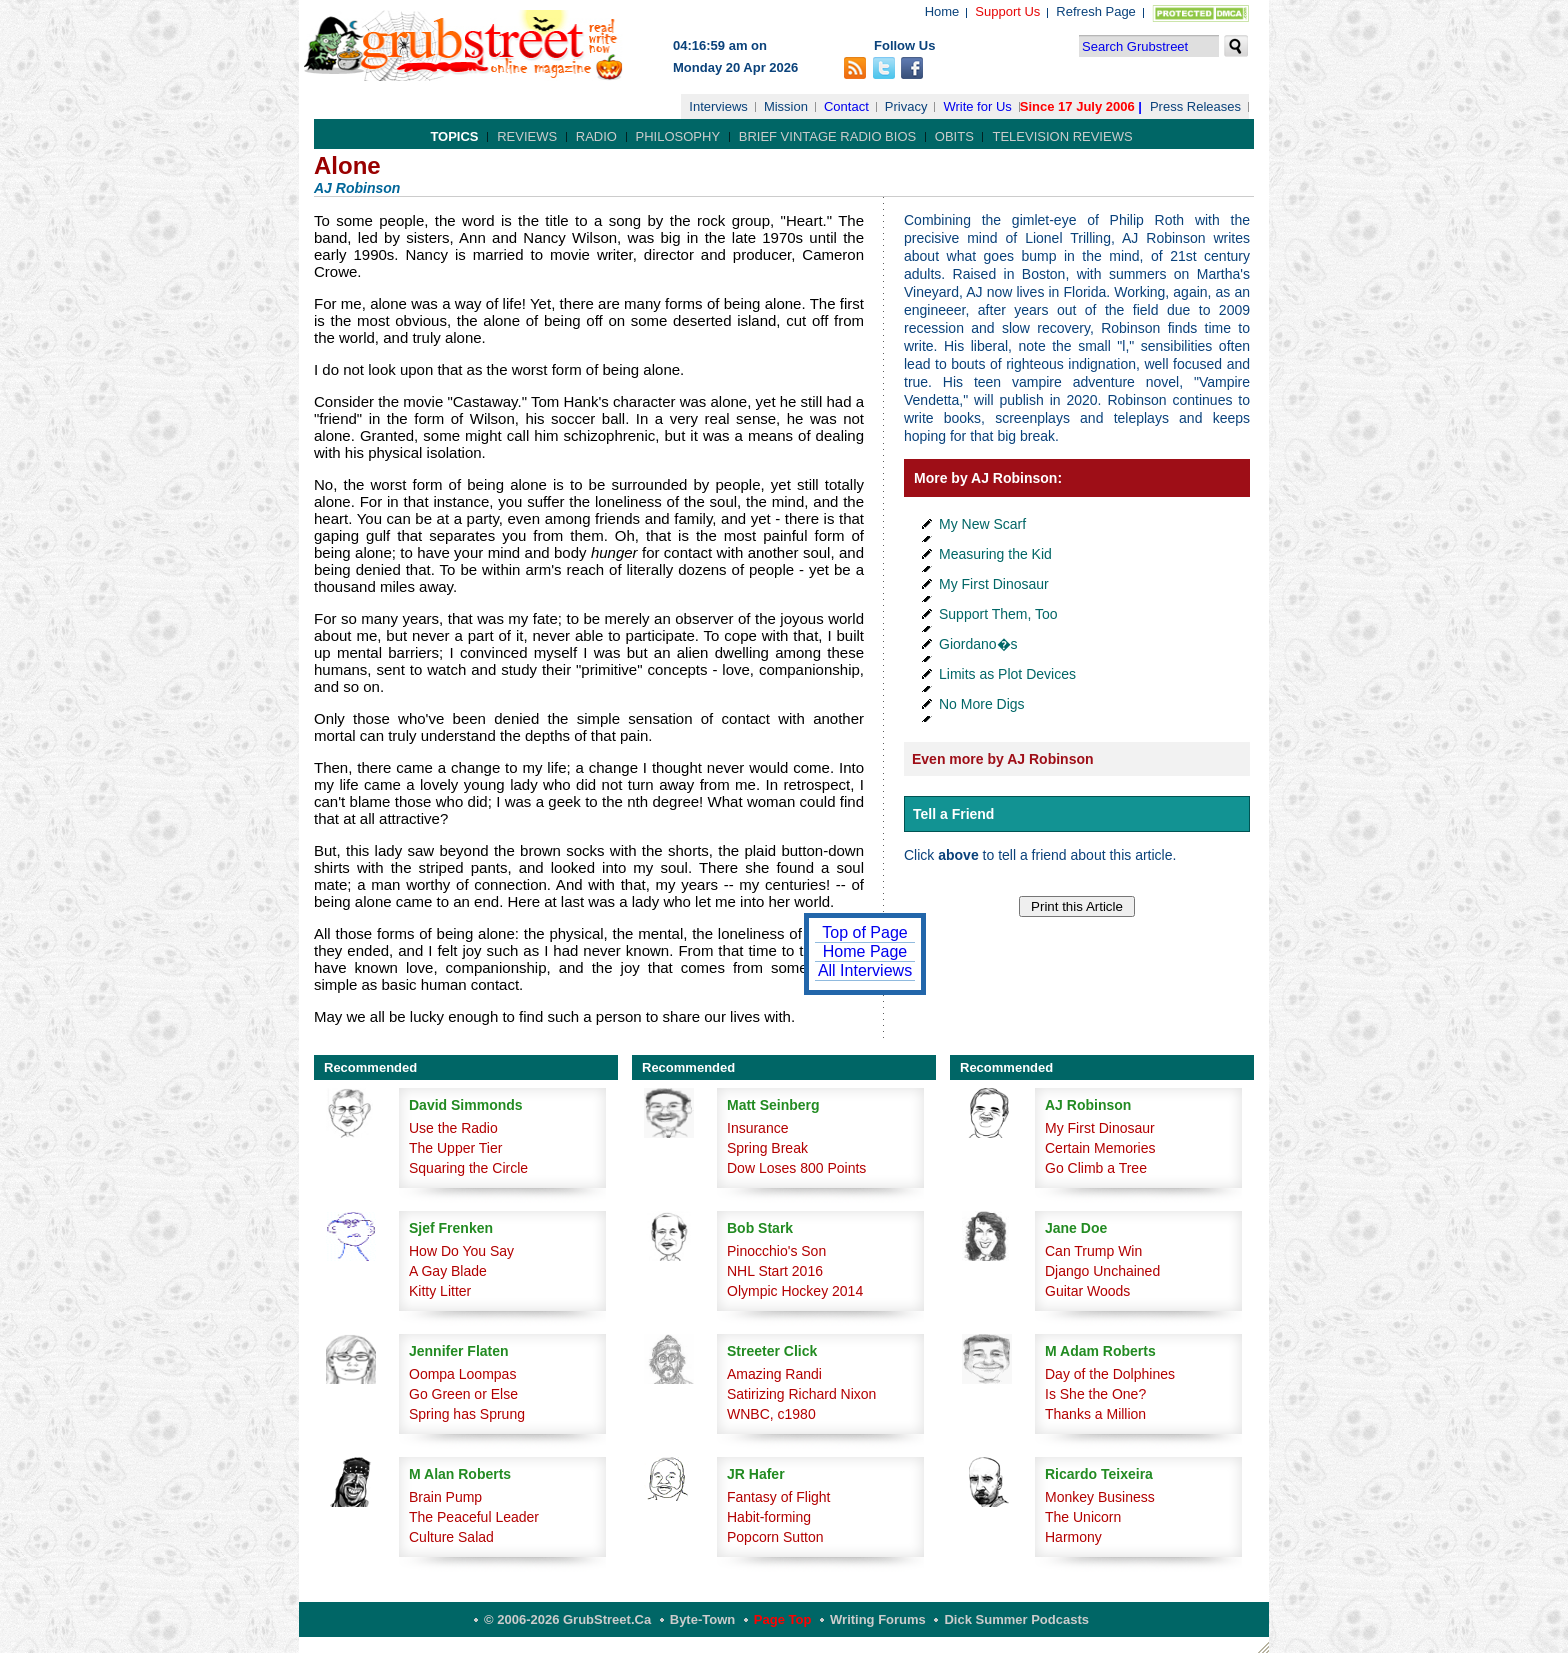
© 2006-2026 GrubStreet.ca (567, 1619)
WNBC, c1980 (771, 1414)
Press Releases (1195, 106)
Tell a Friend (953, 814)
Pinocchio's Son (776, 1251)
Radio (596, 136)
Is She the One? (1095, 1394)
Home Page (865, 951)
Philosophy (678, 136)
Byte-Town (702, 1619)
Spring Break (767, 1148)
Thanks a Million (1095, 1414)
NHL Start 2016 (775, 1271)
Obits (954, 136)
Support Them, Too (998, 614)
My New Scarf (982, 524)
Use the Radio (453, 1128)
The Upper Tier (455, 1148)
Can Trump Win (1093, 1251)
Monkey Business (1100, 1497)
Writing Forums (878, 1619)
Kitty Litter (440, 1291)
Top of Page (864, 932)
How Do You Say (461, 1251)
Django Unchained (1102, 1271)
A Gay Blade (448, 1271)
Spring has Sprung (467, 1414)
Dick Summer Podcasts (1016, 1619)
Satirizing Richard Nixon (801, 1394)
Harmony (1073, 1537)
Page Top (783, 1619)
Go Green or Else (463, 1394)
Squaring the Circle (468, 1168)
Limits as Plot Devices (1007, 674)
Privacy (906, 106)
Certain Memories (1100, 1148)
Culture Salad (451, 1537)
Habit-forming (769, 1517)
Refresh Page (1096, 11)
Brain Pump (445, 1497)
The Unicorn (1083, 1517)
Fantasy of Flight (779, 1497)
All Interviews (865, 970)
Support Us (1007, 11)
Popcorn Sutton (775, 1537)
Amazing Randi (774, 1374)
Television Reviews (1062, 136)
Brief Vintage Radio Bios (827, 136)
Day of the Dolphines (1110, 1374)
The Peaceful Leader (474, 1517)
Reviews (527, 136)
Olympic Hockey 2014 (795, 1291)
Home (942, 11)
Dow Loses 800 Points (796, 1168)
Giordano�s (978, 644)
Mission (786, 106)
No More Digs (982, 704)
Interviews (718, 106)
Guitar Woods (1087, 1291)
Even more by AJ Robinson (1003, 759)
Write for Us (977, 106)
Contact (846, 106)
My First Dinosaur (994, 584)
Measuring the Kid (995, 554)
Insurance (757, 1128)
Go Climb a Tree (1096, 1168)
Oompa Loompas (462, 1374)
